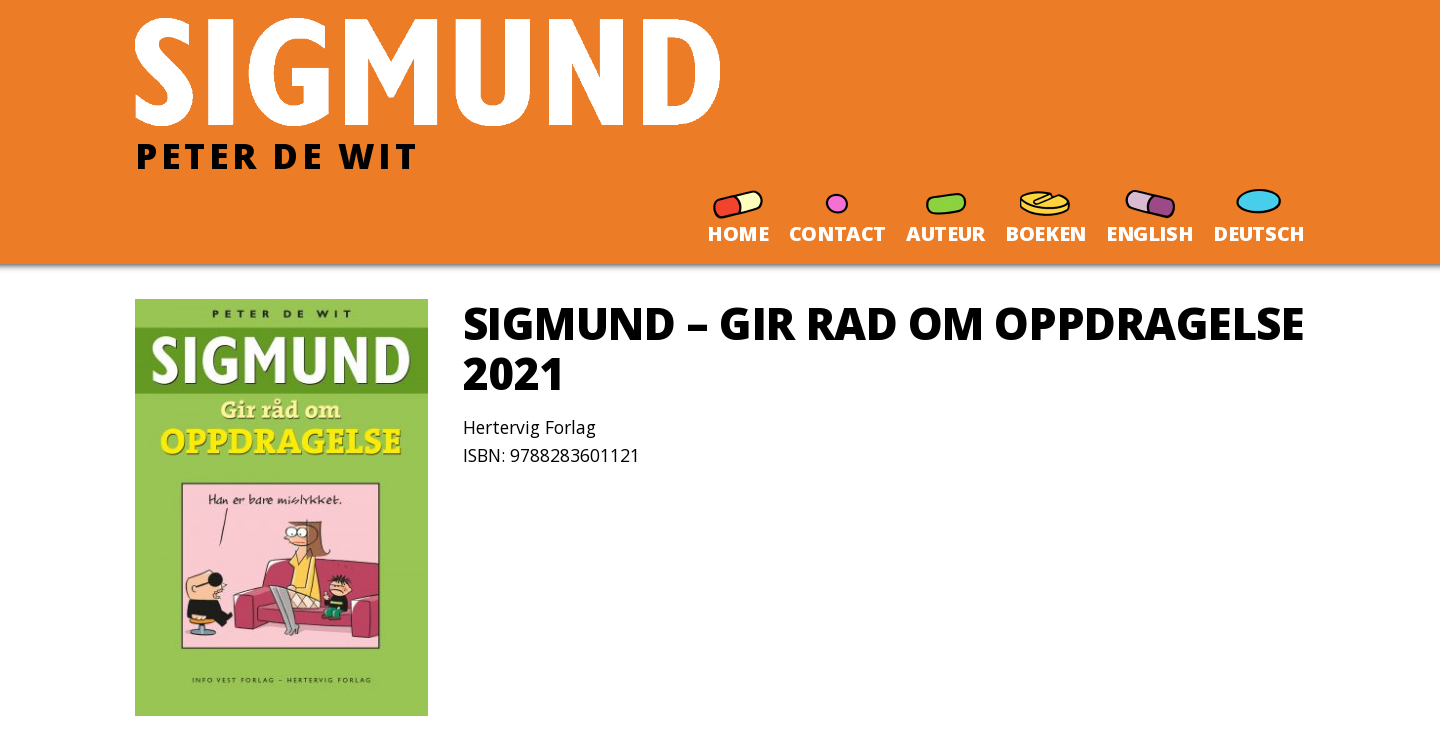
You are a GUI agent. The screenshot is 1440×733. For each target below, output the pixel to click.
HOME (738, 209)
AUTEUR (945, 209)
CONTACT (838, 209)
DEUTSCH (1259, 209)
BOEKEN (1045, 209)
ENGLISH (1150, 209)
